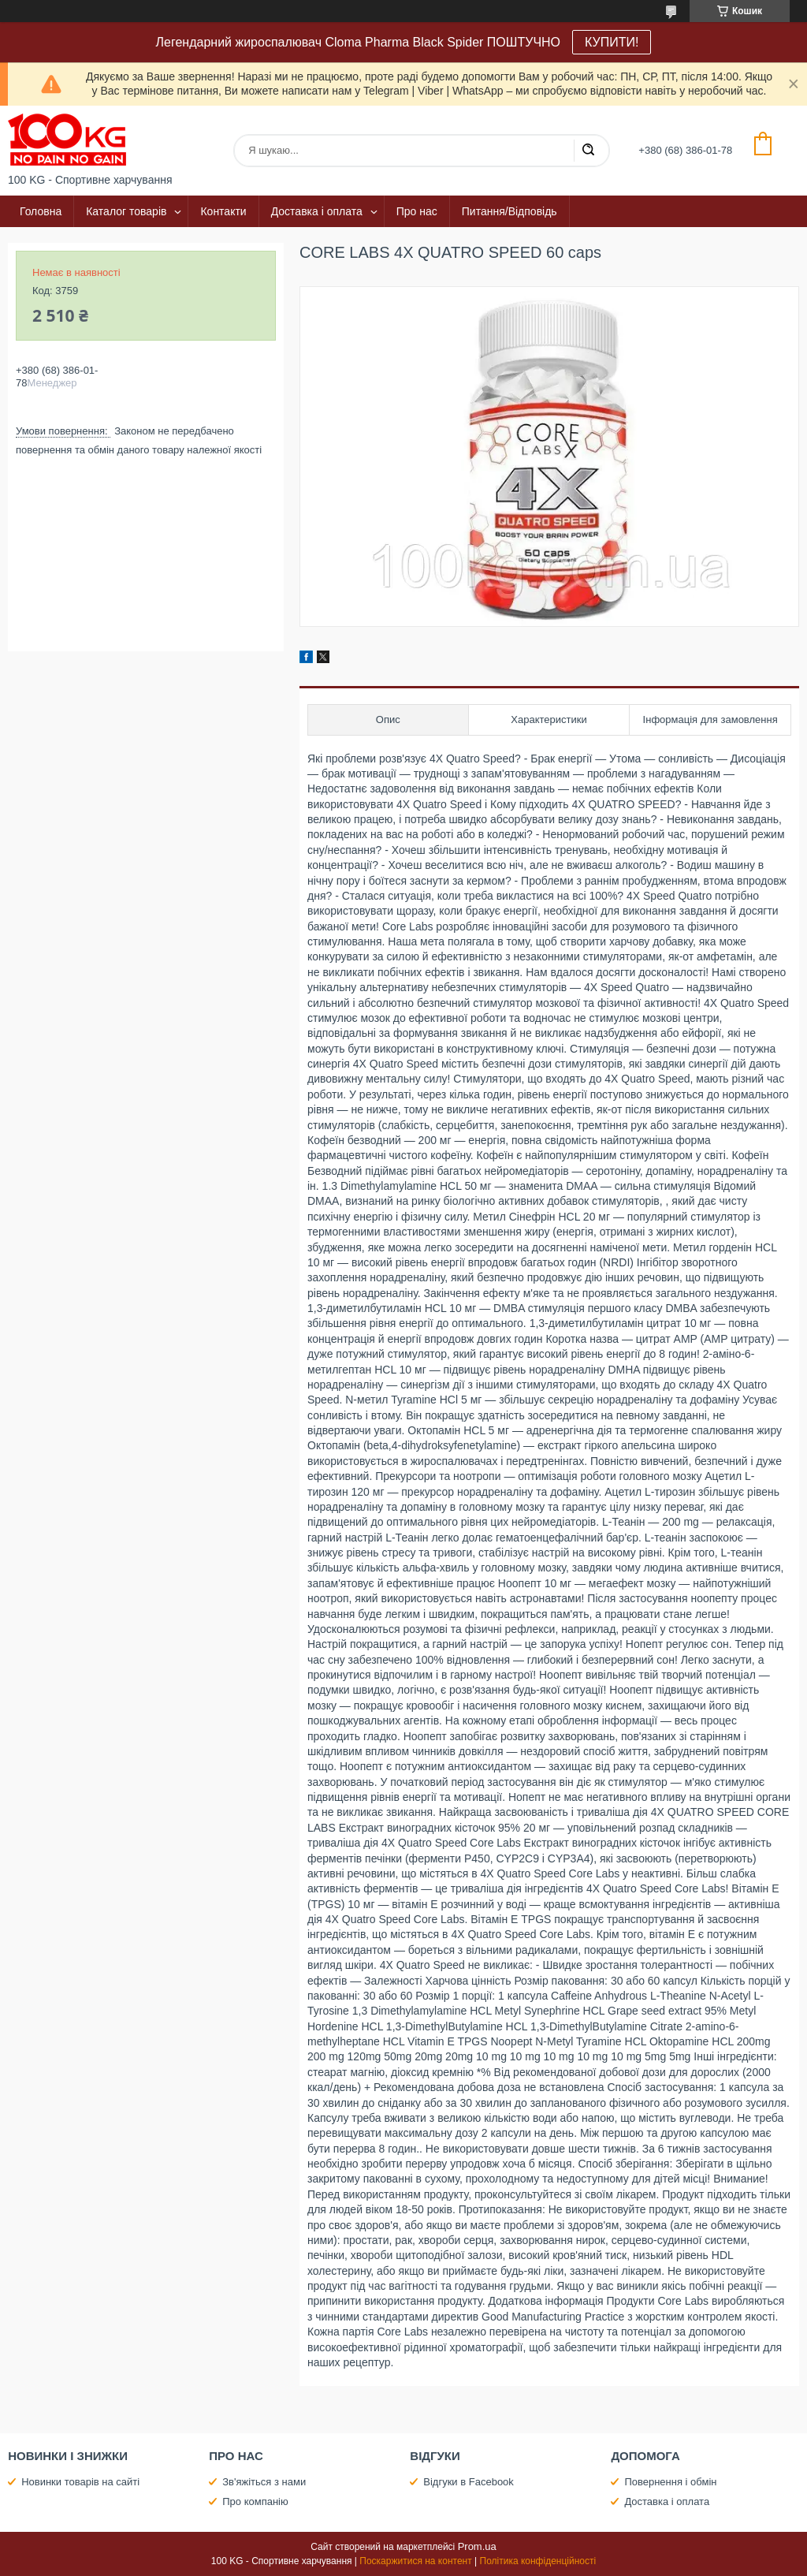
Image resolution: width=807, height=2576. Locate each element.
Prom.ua (477, 2546)
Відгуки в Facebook (468, 2482)
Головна (40, 211)
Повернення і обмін (670, 2482)
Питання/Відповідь (509, 211)
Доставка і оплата (317, 211)
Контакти (223, 211)
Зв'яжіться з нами (264, 2482)
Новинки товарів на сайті (80, 2482)
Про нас (416, 211)
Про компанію (255, 2501)
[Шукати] (588, 151)
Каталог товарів (126, 211)
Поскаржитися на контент (415, 2561)
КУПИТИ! (611, 42)
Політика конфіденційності (538, 2561)
